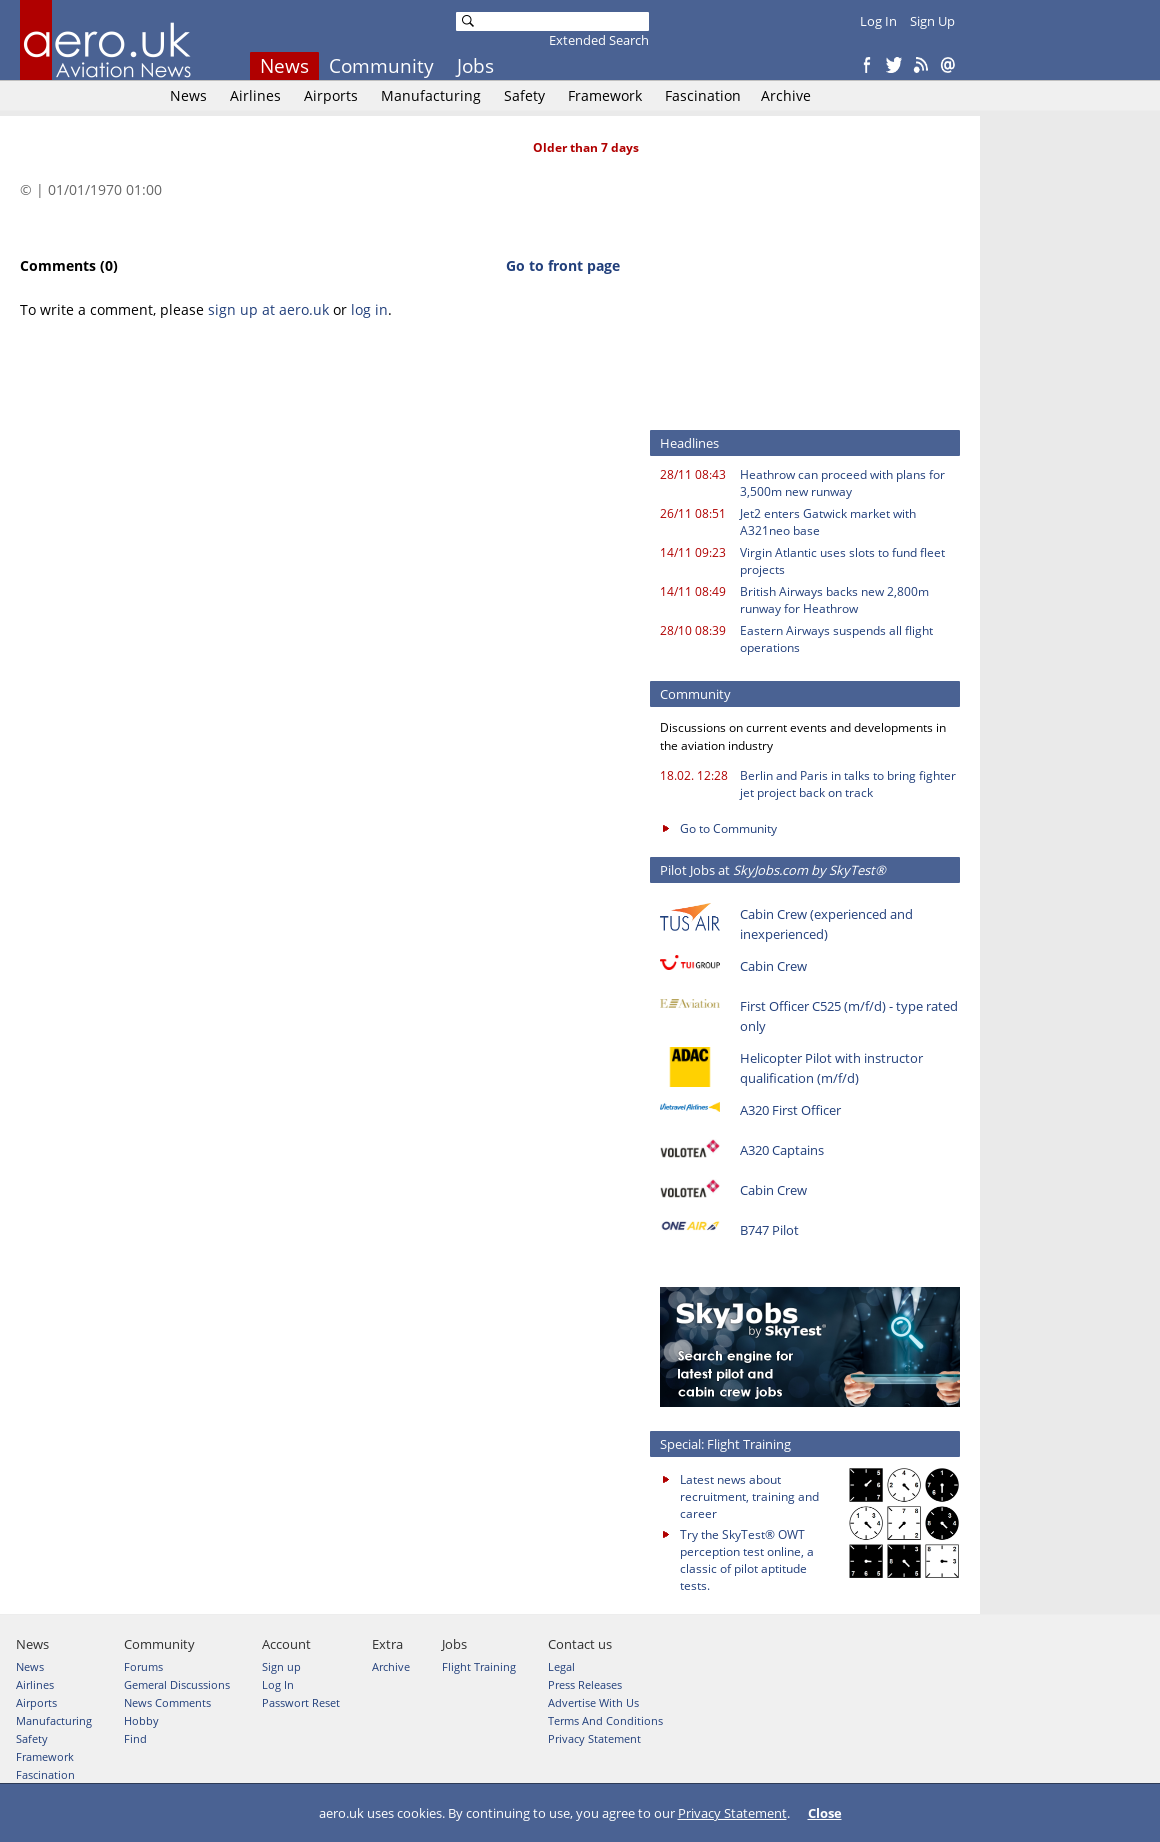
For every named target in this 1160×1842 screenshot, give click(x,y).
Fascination (703, 95)
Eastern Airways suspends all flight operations (836, 639)
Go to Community (728, 828)
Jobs (475, 66)
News (284, 66)
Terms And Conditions (605, 1720)
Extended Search (599, 40)
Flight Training (479, 1666)
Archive (786, 95)
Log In (878, 21)
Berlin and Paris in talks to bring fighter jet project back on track (848, 784)
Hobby (141, 1720)
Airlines (255, 95)
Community (381, 66)
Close (825, 1813)
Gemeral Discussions (177, 1684)
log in (369, 309)
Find (135, 1738)
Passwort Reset (301, 1702)
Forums (143, 1666)
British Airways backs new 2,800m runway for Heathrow (834, 600)
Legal (561, 1666)
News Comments (167, 1702)
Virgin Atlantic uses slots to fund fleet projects (842, 561)
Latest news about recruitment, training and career (749, 1496)
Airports (331, 95)
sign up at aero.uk (268, 309)
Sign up (281, 1666)
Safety (524, 95)
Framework (605, 95)
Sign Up (932, 21)
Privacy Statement (732, 1813)
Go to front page (563, 265)
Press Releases (585, 1684)
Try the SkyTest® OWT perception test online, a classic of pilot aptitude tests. (747, 1560)
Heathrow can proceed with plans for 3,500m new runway (842, 483)
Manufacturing (431, 95)
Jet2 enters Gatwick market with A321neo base (828, 522)
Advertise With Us (593, 1702)
